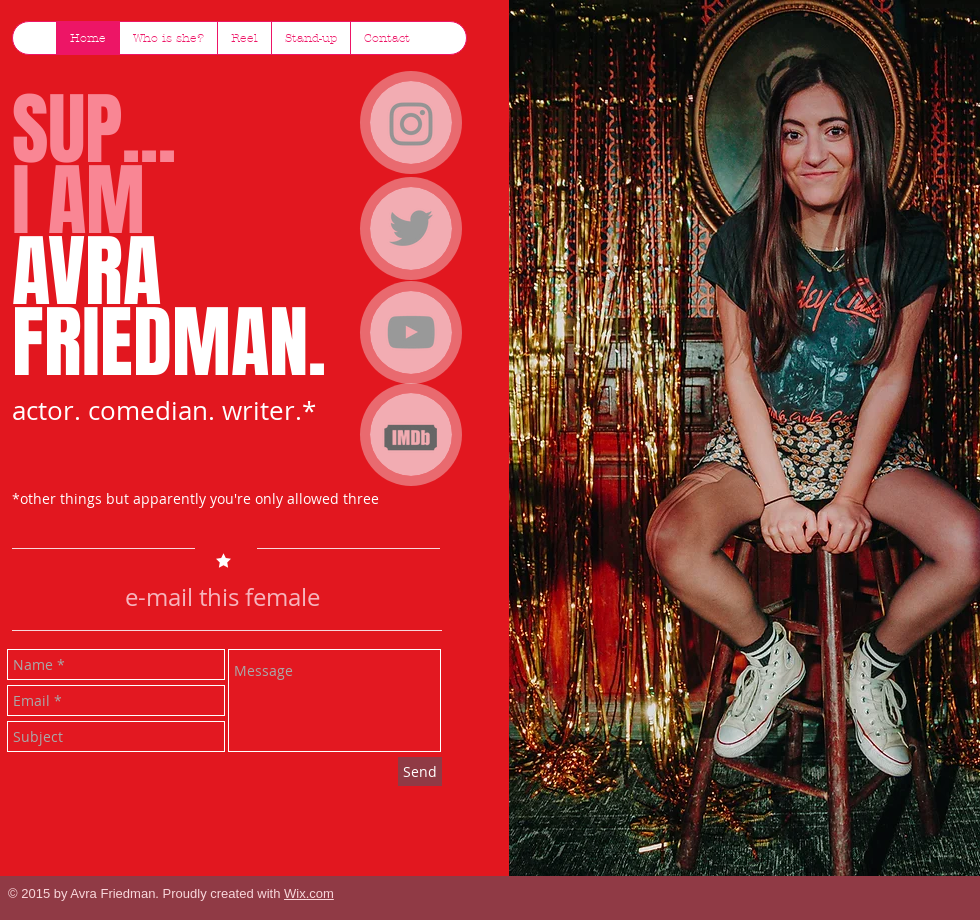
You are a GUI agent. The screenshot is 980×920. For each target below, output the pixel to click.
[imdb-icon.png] (411, 436)
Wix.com (309, 893)
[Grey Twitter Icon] (411, 228)
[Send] (420, 771)
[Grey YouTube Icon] (411, 332)
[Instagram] (411, 124)
